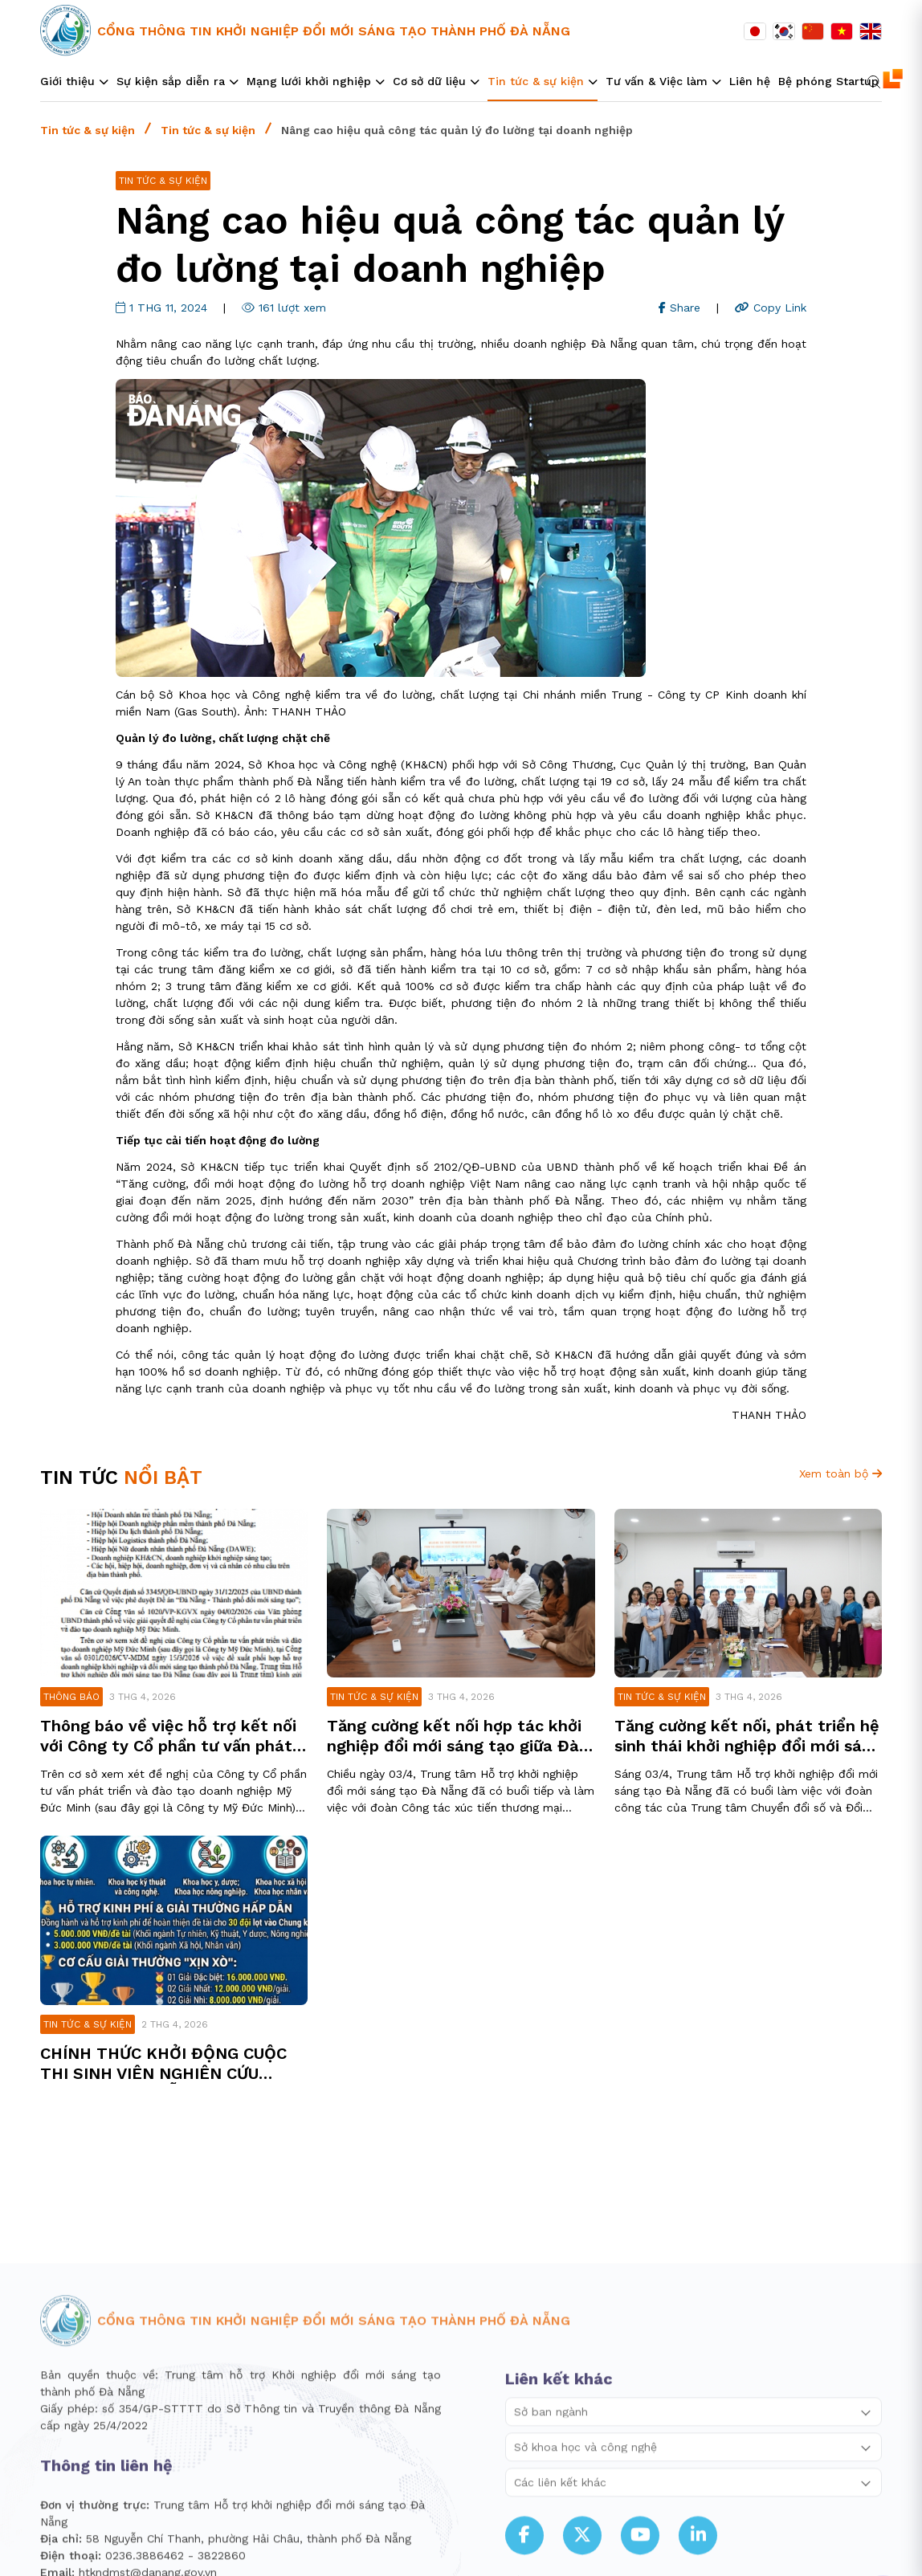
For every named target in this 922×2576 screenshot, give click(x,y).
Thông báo (71, 1696)
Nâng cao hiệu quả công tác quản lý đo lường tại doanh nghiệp (457, 130)
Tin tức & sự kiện (87, 130)
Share (679, 307)
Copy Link (770, 307)
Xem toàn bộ (840, 1473)
